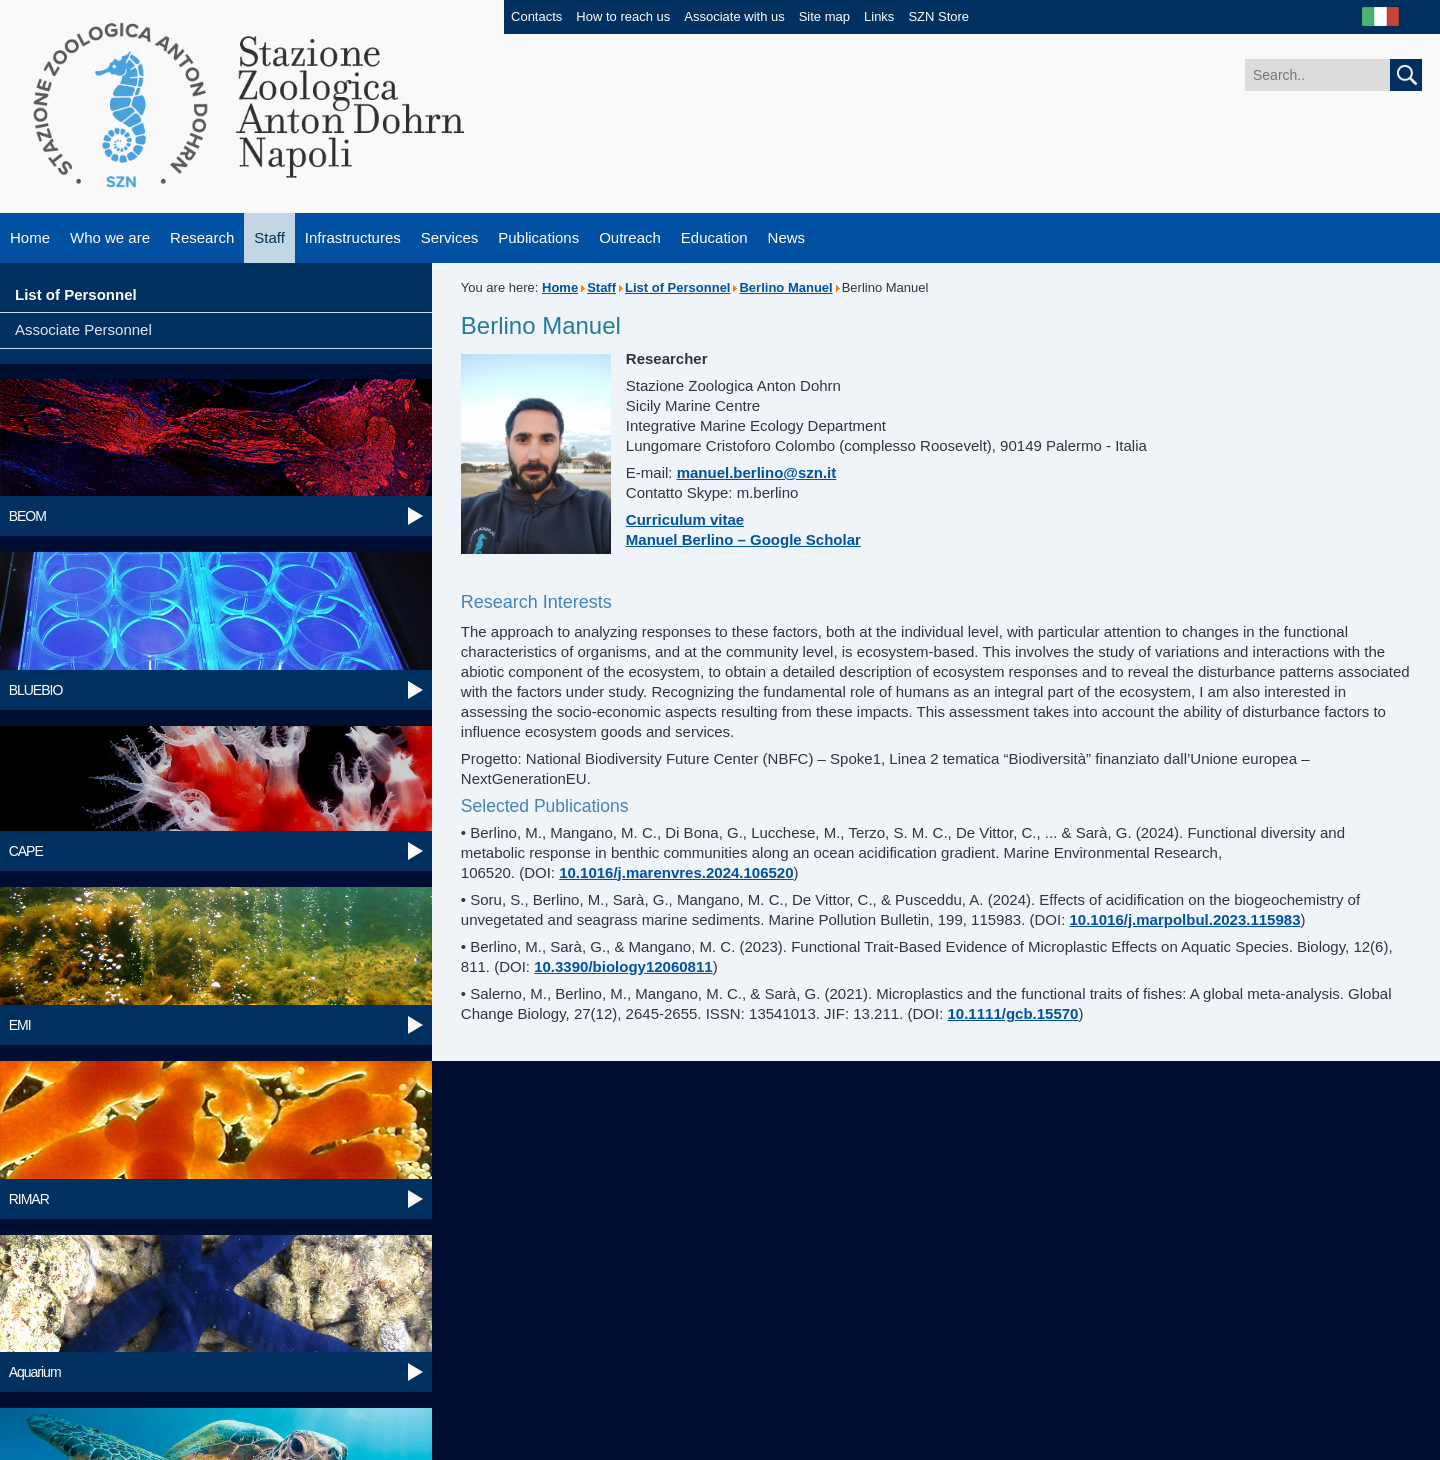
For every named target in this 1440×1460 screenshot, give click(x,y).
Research (202, 237)
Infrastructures (353, 237)
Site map (824, 16)
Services (450, 237)
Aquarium (35, 1372)
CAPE (26, 851)
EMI (20, 1025)
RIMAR (29, 1199)
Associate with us (734, 16)
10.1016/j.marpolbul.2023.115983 (1185, 919)
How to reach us (623, 16)
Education (714, 237)
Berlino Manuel (785, 287)
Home (30, 237)
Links (879, 16)
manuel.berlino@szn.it (757, 472)
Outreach (630, 237)
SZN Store (938, 16)
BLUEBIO (36, 690)
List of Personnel (76, 294)
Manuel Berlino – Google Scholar (743, 539)
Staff (269, 237)
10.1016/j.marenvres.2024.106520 (676, 872)
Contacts (536, 16)
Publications (538, 237)
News (787, 237)
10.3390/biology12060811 (623, 966)
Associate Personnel (83, 329)
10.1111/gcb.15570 (1013, 1013)
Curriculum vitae (685, 519)
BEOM (27, 516)
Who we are (110, 237)
